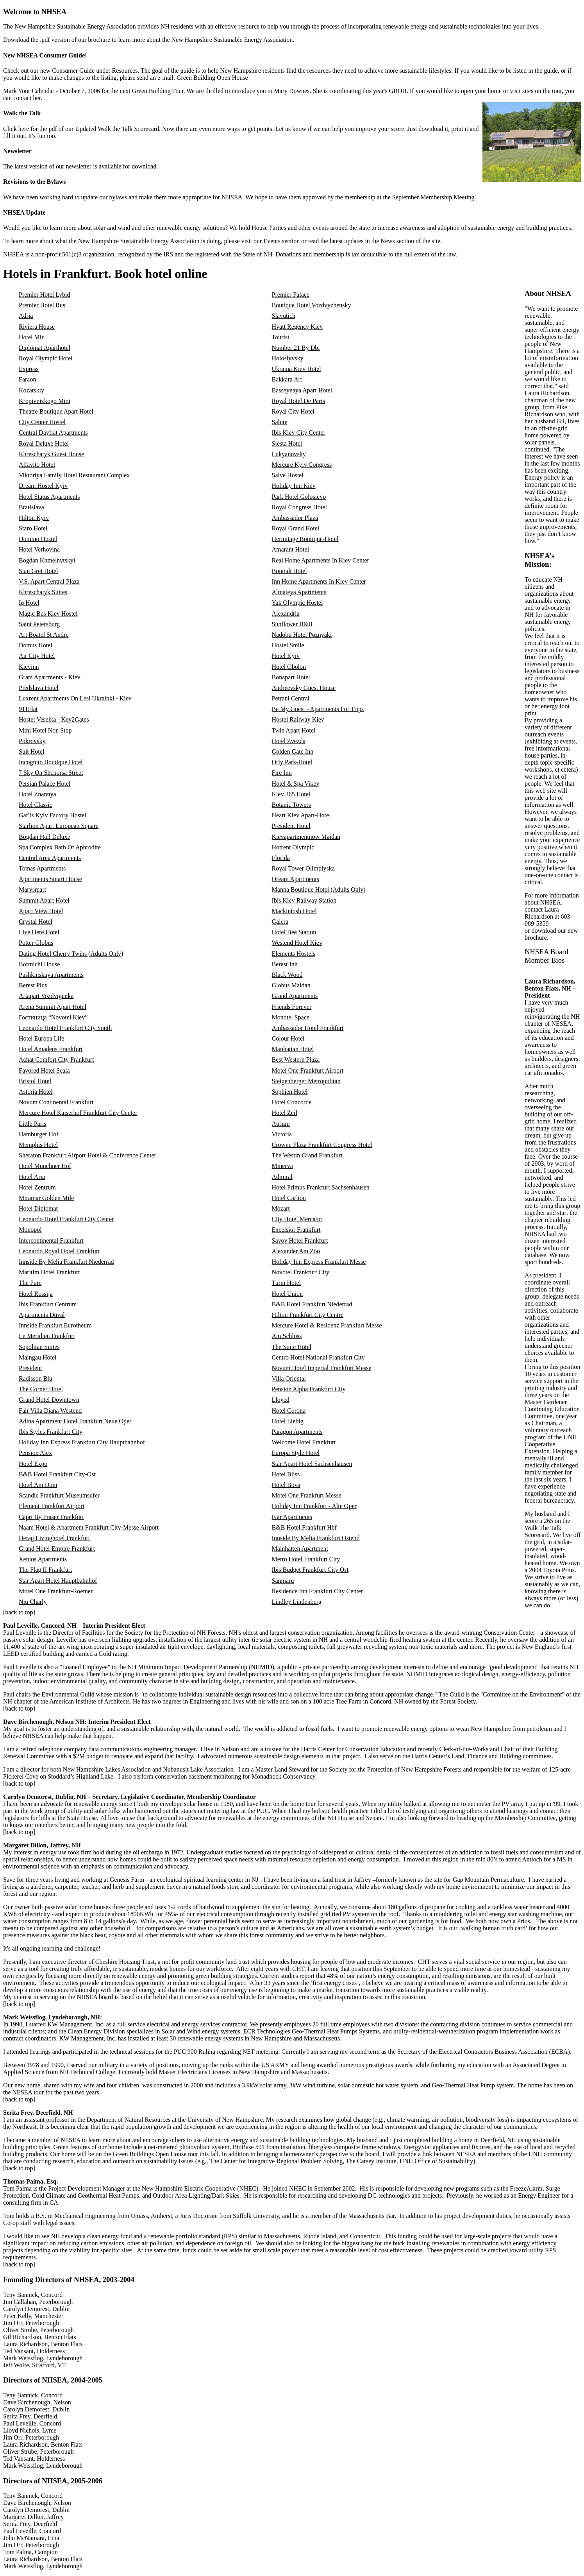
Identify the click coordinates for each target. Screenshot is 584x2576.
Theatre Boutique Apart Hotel (56, 411)
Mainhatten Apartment (300, 1548)
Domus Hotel (35, 645)
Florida (281, 857)
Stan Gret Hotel (38, 571)
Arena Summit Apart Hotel (52, 1006)
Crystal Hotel (35, 921)
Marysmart (32, 889)
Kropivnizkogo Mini (44, 401)
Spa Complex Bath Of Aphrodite (60, 847)
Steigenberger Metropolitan (306, 1081)
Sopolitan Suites (39, 1347)
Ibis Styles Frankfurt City (50, 1431)
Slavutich (283, 315)
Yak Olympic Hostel (297, 602)
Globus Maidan (291, 985)
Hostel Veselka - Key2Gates (54, 719)
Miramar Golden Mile (46, 1198)
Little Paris (32, 1123)
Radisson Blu (35, 1378)
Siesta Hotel (287, 443)
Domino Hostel (38, 539)
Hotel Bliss (286, 1474)
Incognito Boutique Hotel (51, 762)
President (30, 1368)
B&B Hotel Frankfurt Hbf (304, 1527)
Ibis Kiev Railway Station (304, 900)
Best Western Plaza (296, 1059)
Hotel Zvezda (289, 741)
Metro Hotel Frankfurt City (306, 1559)
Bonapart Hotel (291, 677)
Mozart (281, 1208)
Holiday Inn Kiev (294, 485)
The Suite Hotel (291, 1347)
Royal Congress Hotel (299, 507)
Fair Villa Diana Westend (50, 1410)
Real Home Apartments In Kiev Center (320, 560)
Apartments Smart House (50, 879)
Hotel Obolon (289, 666)
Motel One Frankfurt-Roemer (56, 1591)
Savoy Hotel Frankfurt (300, 1240)
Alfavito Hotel (37, 464)
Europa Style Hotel (296, 1452)
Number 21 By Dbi (296, 347)
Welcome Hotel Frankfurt (304, 1442)
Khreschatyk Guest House (51, 454)
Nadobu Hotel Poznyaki (302, 634)
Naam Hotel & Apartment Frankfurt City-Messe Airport (89, 1527)
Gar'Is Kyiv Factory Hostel (52, 815)
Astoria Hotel (36, 1091)
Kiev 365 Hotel (291, 794)
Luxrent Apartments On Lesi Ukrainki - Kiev (75, 698)
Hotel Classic (35, 804)
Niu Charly (33, 1601)
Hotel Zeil (284, 1112)
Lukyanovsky (289, 454)
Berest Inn (285, 964)
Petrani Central (290, 698)
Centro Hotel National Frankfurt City (318, 1357)
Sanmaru (283, 1580)
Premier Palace (290, 294)
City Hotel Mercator (297, 1219)
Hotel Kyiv (286, 655)
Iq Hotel (29, 602)
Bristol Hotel (35, 1081)
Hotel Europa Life (41, 1038)
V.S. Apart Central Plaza (49, 581)
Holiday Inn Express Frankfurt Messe (319, 1261)
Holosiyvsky (288, 358)
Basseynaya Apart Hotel (302, 390)
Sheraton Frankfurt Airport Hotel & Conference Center (87, 1155)
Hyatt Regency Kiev (297, 326)
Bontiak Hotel (289, 571)
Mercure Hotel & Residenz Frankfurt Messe (327, 1325)
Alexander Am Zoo (296, 1251)
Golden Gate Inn (293, 751)
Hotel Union (287, 1293)
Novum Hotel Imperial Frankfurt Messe (321, 1368)
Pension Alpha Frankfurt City (309, 1389)
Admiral (282, 1176)
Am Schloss (287, 1336)
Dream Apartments (295, 879)
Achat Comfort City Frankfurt (56, 1059)
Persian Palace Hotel (44, 783)
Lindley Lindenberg (296, 1601)
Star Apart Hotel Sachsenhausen (312, 1463)
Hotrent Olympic (293, 847)
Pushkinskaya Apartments (51, 974)
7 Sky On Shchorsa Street (51, 772)
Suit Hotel (31, 751)
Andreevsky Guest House (304, 687)
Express (29, 368)
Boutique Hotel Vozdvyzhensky (311, 305)
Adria (26, 315)
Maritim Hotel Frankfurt (49, 1272)
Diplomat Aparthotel (44, 347)
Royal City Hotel (293, 411)
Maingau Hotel (37, 1357)
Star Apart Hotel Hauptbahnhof (58, 1580)
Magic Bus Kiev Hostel (48, 613)
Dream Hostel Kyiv (43, 485)
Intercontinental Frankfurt (51, 1240)
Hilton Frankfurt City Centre (308, 1314)
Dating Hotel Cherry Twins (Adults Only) (71, 953)
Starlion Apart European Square (58, 825)
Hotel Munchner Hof (45, 1166)
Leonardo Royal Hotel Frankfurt (59, 1251)
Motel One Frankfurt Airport (308, 1070)
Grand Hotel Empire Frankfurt (57, 1548)
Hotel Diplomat (38, 1208)
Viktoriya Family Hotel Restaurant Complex (74, 475)
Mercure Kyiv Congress (302, 464)
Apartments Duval (42, 1314)
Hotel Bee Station (294, 932)
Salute (280, 422)
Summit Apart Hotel (44, 900)
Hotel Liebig (288, 1421)
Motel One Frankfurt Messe (306, 1495)
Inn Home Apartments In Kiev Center (319, 581)
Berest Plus (33, 985)
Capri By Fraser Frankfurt (51, 1517)
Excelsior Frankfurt (296, 1229)
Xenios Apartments (43, 1559)
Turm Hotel (286, 1282)
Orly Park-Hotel (292, 762)
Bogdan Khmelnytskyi (47, 560)
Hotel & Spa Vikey (296, 783)
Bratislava (31, 507)
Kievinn (29, 666)
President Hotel (291, 825)
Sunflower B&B (292, 624)
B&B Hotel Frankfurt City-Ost (57, 1474)
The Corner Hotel (41, 1389)
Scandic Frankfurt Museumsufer (59, 1495)
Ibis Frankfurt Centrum (48, 1304)
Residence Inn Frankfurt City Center (317, 1591)
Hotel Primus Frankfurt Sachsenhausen (321, 1187)
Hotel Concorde (292, 1102)
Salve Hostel (288, 475)
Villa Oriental (289, 1378)
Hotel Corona (289, 1410)
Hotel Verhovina (39, 549)
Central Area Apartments (50, 857)
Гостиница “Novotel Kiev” (53, 1017)
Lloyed (280, 1399)
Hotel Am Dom (38, 1484)
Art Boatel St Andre (44, 634)
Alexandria (286, 613)
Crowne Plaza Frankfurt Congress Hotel (322, 1144)
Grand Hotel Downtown (49, 1399)
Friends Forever (292, 1006)
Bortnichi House (39, 964)
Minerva (282, 1166)
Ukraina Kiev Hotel (296, 368)
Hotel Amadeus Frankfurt (51, 1049)
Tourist (280, 337)
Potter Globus (36, 942)
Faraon (27, 379)
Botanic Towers (291, 804)
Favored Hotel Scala (44, 1070)
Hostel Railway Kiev (298, 719)
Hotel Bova (286, 1484)
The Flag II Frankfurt (45, 1569)
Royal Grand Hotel (296, 528)
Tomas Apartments (42, 868)
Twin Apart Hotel (294, 730)
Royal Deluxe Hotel (44, 443)
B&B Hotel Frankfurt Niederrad (312, 1304)
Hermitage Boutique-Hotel (305, 539)
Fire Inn (282, 772)
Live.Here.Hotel (39, 932)
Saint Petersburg (39, 624)
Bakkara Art (287, 379)
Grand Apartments (295, 995)
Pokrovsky (32, 741)
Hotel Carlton (289, 1198)
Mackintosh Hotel (294, 911)
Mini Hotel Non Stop (45, 730)
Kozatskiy (31, 390)
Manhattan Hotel (293, 1049)
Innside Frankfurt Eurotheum (55, 1325)
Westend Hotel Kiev (297, 942)
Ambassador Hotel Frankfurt (308, 1028)
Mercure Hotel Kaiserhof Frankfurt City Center (78, 1112)
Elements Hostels (294, 953)
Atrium (281, 1123)
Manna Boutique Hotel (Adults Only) (319, 889)
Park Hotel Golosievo (299, 496)
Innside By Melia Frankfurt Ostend (316, 1538)
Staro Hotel (33, 528)
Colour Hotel (288, 1038)
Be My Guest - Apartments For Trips (318, 709)
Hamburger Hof (38, 1134)
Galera (280, 921)
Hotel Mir (31, 337)
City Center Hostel (42, 422)
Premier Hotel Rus (42, 305)
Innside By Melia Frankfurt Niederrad (66, 1261)
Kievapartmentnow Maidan (306, 836)
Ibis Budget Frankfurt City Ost (310, 1569)
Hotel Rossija (36, 1293)
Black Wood (287, 974)
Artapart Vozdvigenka (46, 995)
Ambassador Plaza (295, 517)
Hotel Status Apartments (49, 496)
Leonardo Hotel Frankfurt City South (65, 1028)
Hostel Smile (288, 645)
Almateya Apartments (299, 592)
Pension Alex (35, 1452)
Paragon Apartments (297, 1431)
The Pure (30, 1282)
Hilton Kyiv (34, 517)
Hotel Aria (32, 1176)
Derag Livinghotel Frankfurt (54, 1538)
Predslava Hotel (39, 687)
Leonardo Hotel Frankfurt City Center (66, 1219)
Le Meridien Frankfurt (47, 1336)
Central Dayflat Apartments (53, 432)
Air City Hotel (37, 655)
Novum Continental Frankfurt (56, 1102)
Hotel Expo (33, 1463)
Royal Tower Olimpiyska (303, 868)
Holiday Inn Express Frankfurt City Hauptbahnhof (82, 1442)
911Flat (28, 709)
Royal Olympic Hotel (46, 358)
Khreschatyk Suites (43, 592)
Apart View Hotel (41, 911)
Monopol (30, 1229)
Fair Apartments (292, 1517)
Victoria (282, 1134)
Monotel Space (290, 1017)
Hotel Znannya (37, 794)
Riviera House (37, 326)
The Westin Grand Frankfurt (307, 1155)
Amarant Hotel (290, 549)
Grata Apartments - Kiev (49, 677)
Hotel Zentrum (37, 1187)
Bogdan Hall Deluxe (44, 836)
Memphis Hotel (38, 1144)
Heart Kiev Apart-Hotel (301, 815)
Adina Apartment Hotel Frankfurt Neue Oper (75, 1421)
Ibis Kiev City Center (298, 432)
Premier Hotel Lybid (44, 294)
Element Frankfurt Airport (51, 1506)
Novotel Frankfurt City (301, 1272)
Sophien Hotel (290, 1091)
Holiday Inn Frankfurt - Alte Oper (314, 1506)
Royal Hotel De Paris (298, 401)
